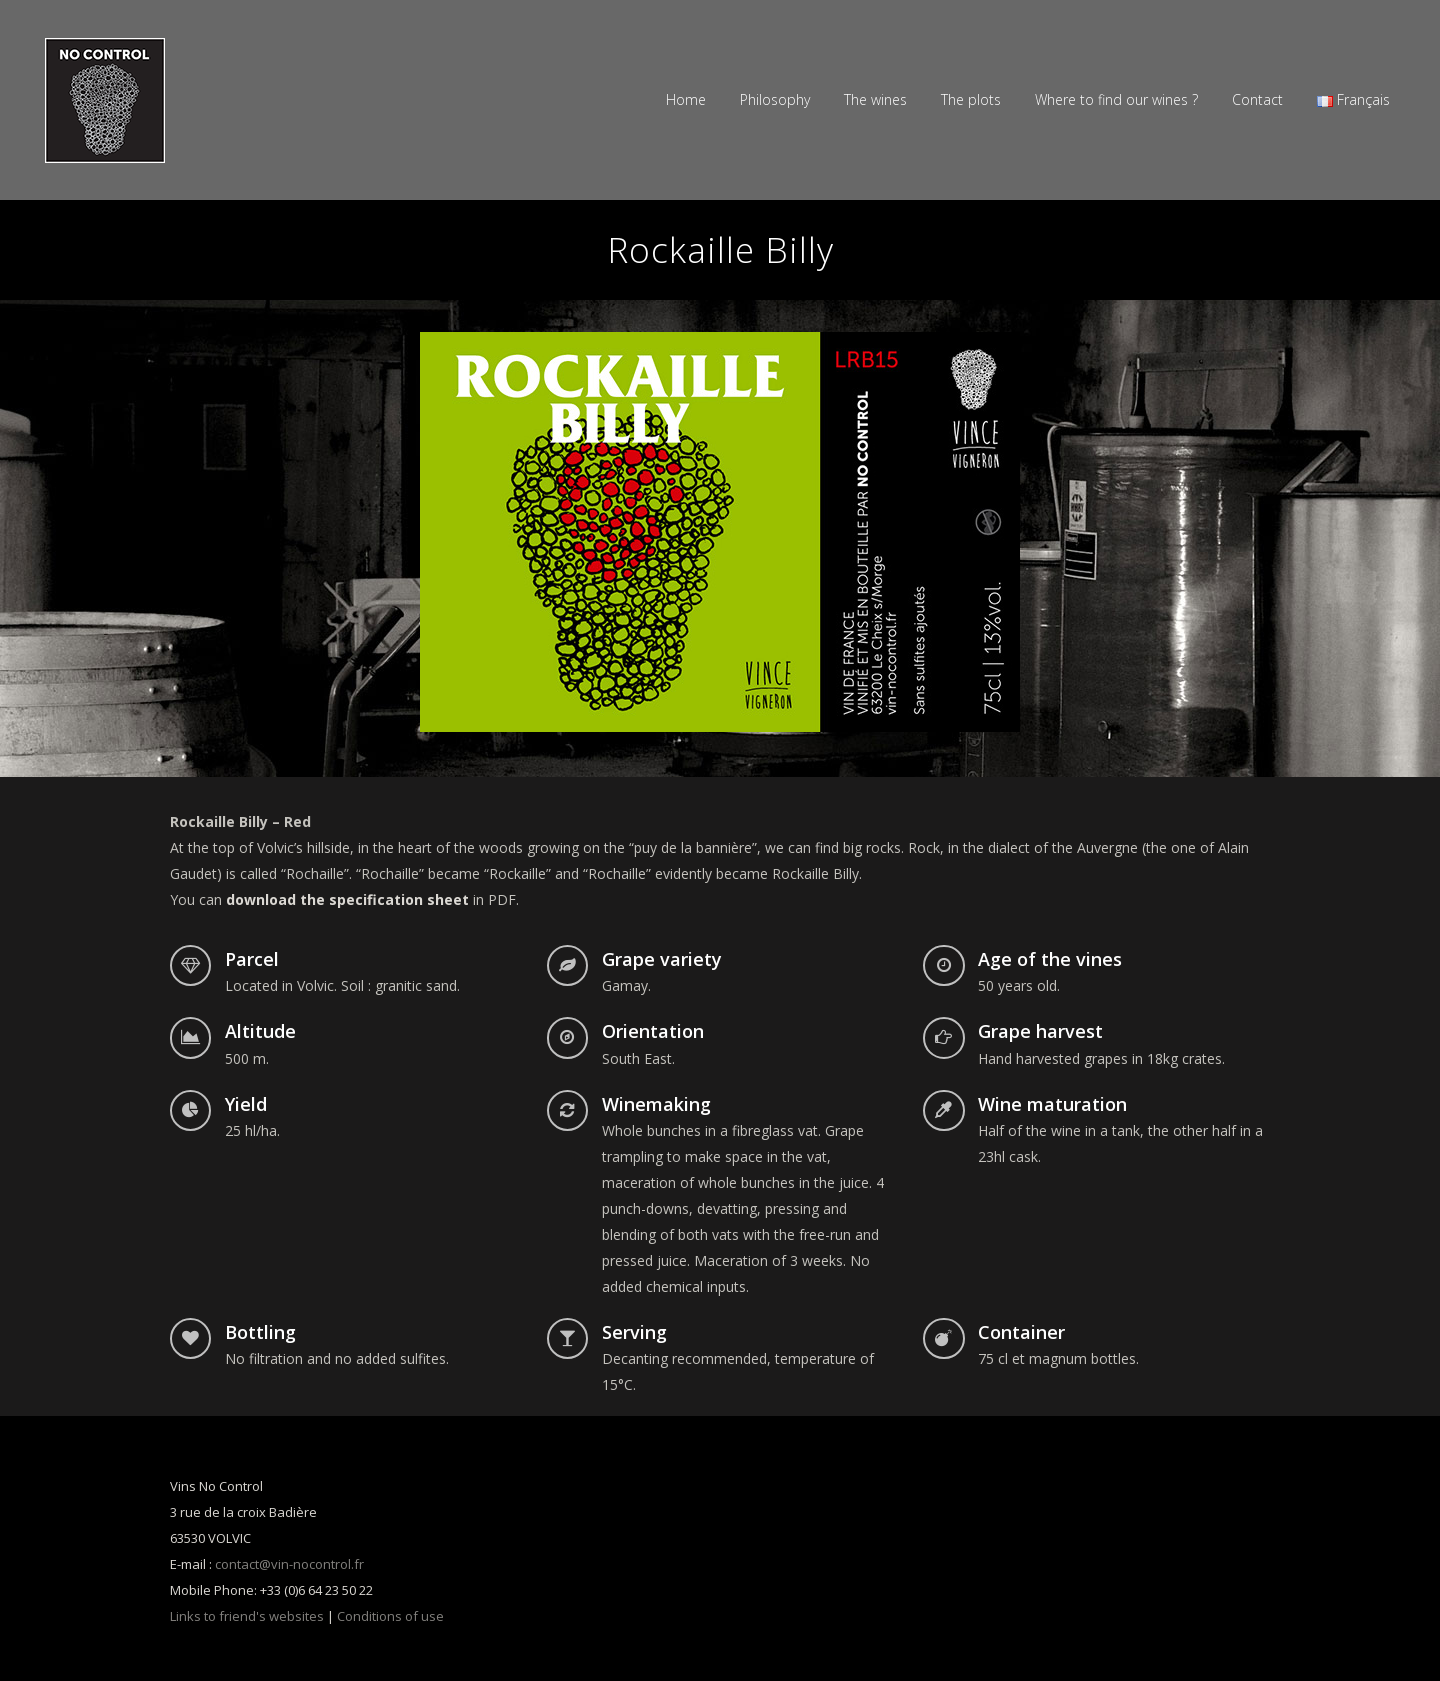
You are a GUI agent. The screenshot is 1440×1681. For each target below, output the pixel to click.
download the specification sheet (347, 899)
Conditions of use (390, 1616)
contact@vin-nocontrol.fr (289, 1564)
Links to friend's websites (247, 1616)
